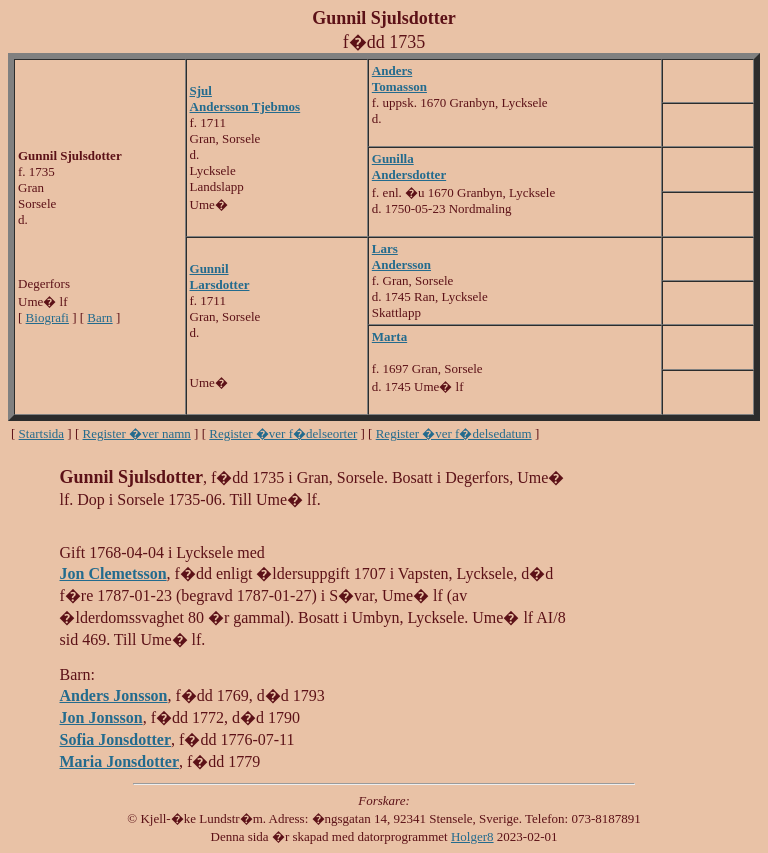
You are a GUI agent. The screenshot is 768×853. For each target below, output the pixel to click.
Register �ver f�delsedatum (454, 433)
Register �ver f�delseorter (283, 433)
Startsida (42, 433)
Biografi (47, 317)
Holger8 (472, 836)
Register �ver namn (137, 433)
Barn (99, 317)
